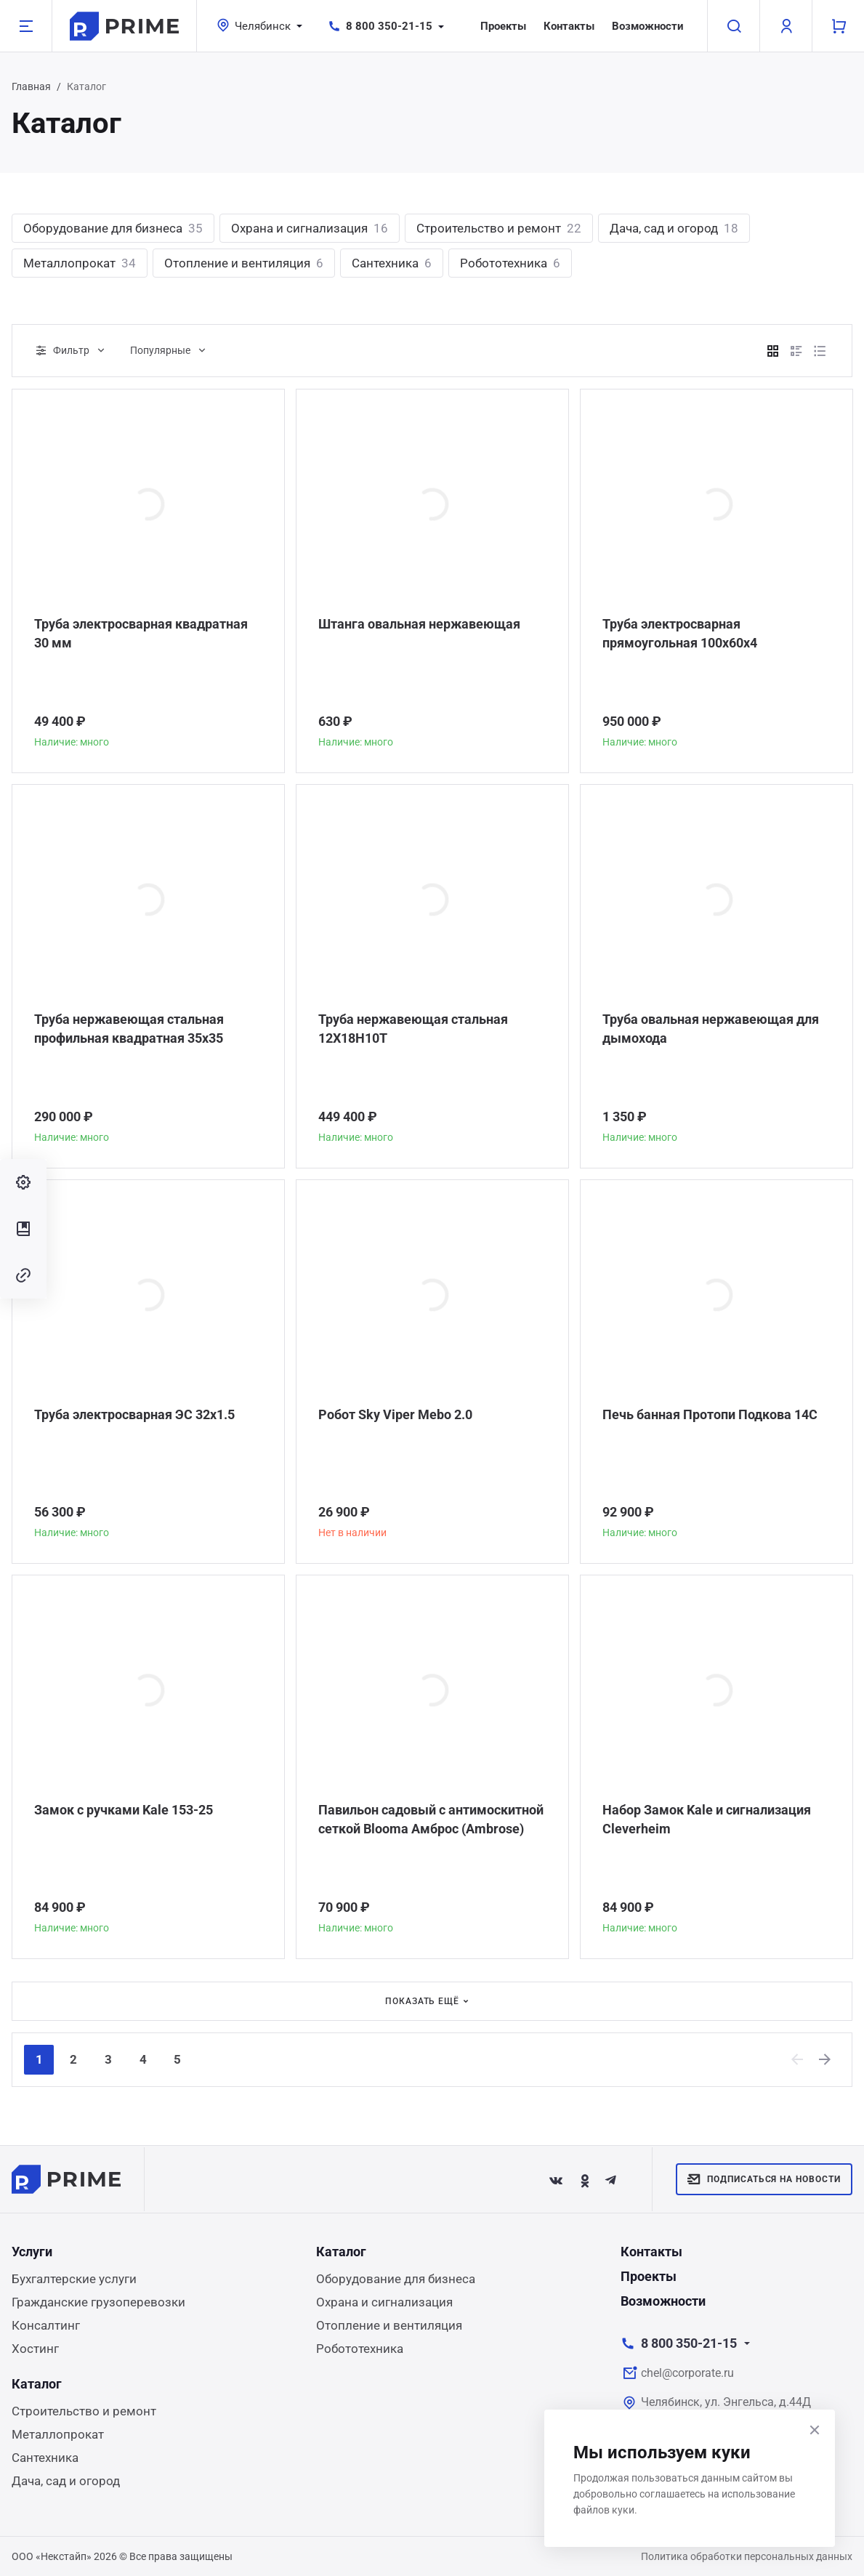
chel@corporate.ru (687, 2373)
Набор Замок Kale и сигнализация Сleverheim (706, 1819)
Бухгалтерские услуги (74, 2279)
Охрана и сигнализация (309, 228)
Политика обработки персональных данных (746, 2556)
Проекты (503, 26)
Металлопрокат (79, 263)
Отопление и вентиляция (243, 263)
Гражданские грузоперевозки (98, 2302)
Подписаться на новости (764, 2179)
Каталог (341, 2251)
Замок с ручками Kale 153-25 (123, 1809)
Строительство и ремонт (498, 228)
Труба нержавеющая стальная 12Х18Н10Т (413, 1029)
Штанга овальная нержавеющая (419, 623)
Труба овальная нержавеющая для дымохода (710, 1029)
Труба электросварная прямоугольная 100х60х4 (679, 633)
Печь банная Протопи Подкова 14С (709, 1414)
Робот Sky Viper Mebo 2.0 (395, 1414)
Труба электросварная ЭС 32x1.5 (134, 1414)
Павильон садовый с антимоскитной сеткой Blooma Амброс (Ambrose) (431, 1819)
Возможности (648, 26)
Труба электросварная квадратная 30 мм (141, 633)
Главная (31, 86)
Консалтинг (46, 2325)
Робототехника (510, 263)
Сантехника (392, 263)
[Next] (825, 2059)
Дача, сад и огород (674, 228)
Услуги (32, 2251)
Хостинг (35, 2348)
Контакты (569, 26)
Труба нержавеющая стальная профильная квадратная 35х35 (129, 1029)
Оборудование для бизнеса (113, 228)
